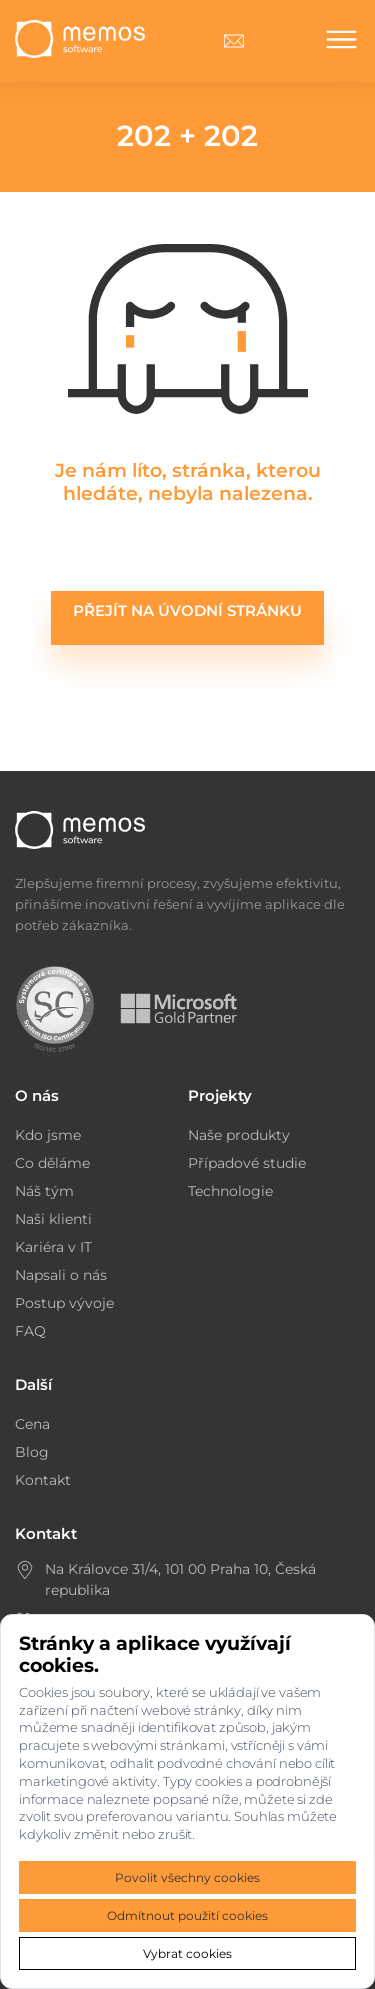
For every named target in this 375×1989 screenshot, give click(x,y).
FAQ (30, 1331)
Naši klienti (53, 1219)
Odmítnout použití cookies (187, 1915)
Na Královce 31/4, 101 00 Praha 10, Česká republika (180, 1579)
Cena (32, 1424)
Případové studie (247, 1163)
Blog (32, 1452)
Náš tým (44, 1191)
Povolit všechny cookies (187, 1877)
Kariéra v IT (53, 1247)
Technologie (230, 1191)
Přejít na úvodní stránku (187, 610)
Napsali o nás (61, 1275)
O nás (37, 1095)
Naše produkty (239, 1135)
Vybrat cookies (187, 1953)
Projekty (220, 1095)
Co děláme (52, 1163)
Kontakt (43, 1480)
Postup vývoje (64, 1303)
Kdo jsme (48, 1135)
